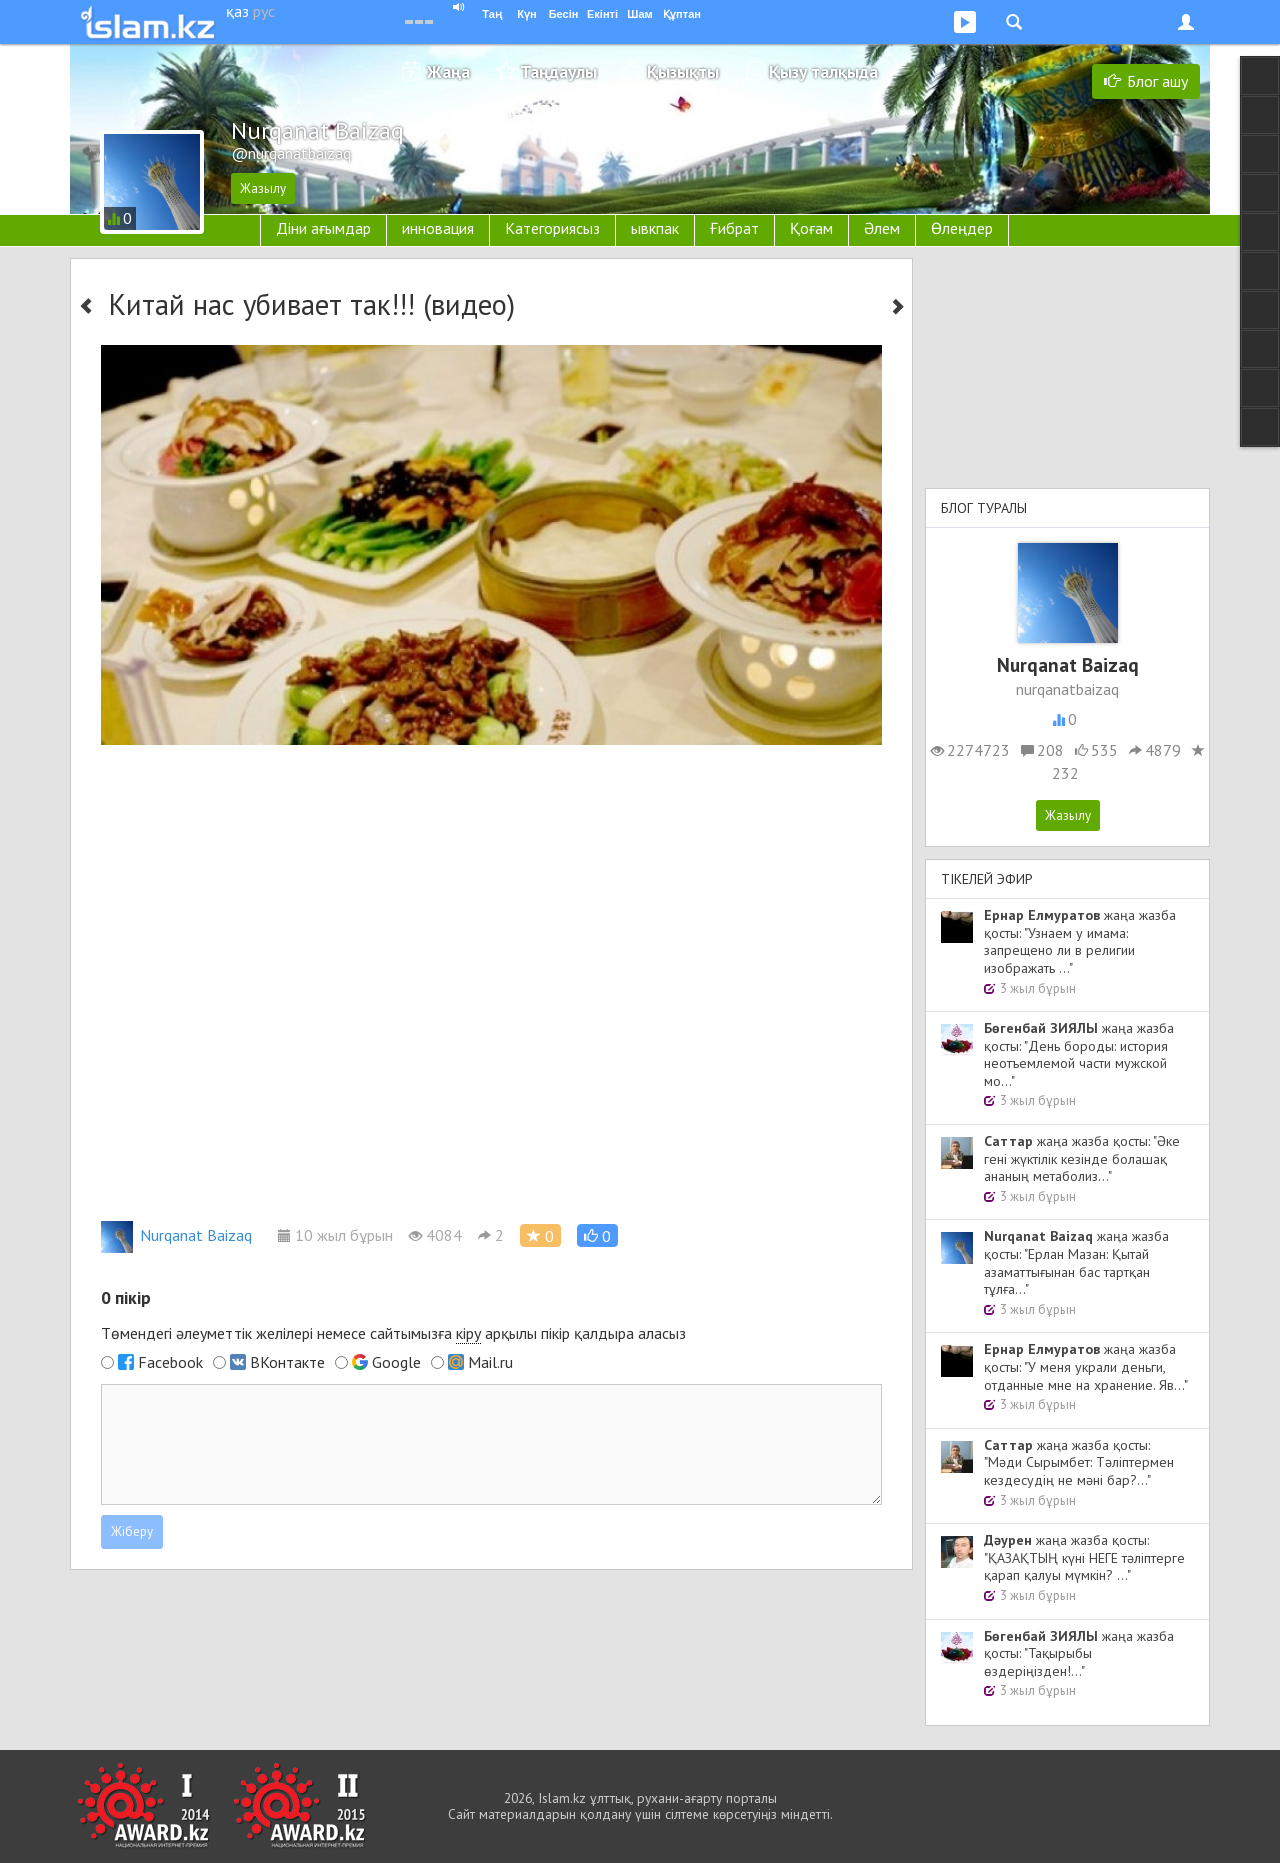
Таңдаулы (558, 71)
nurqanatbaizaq (1067, 689)
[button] (597, 1235)
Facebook (170, 1362)
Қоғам (811, 228)
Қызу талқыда (823, 71)
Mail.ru (490, 1362)
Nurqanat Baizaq (176, 1235)
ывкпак (655, 228)
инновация (438, 228)
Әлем (882, 228)
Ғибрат (734, 228)
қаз (237, 11)
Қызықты (683, 71)
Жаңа (448, 71)
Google (396, 1362)
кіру (468, 1333)
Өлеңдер (962, 228)
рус (264, 11)
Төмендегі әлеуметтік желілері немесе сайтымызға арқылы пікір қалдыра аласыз (393, 1333)
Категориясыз (552, 228)
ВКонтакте (287, 1362)
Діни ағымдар (323, 228)
